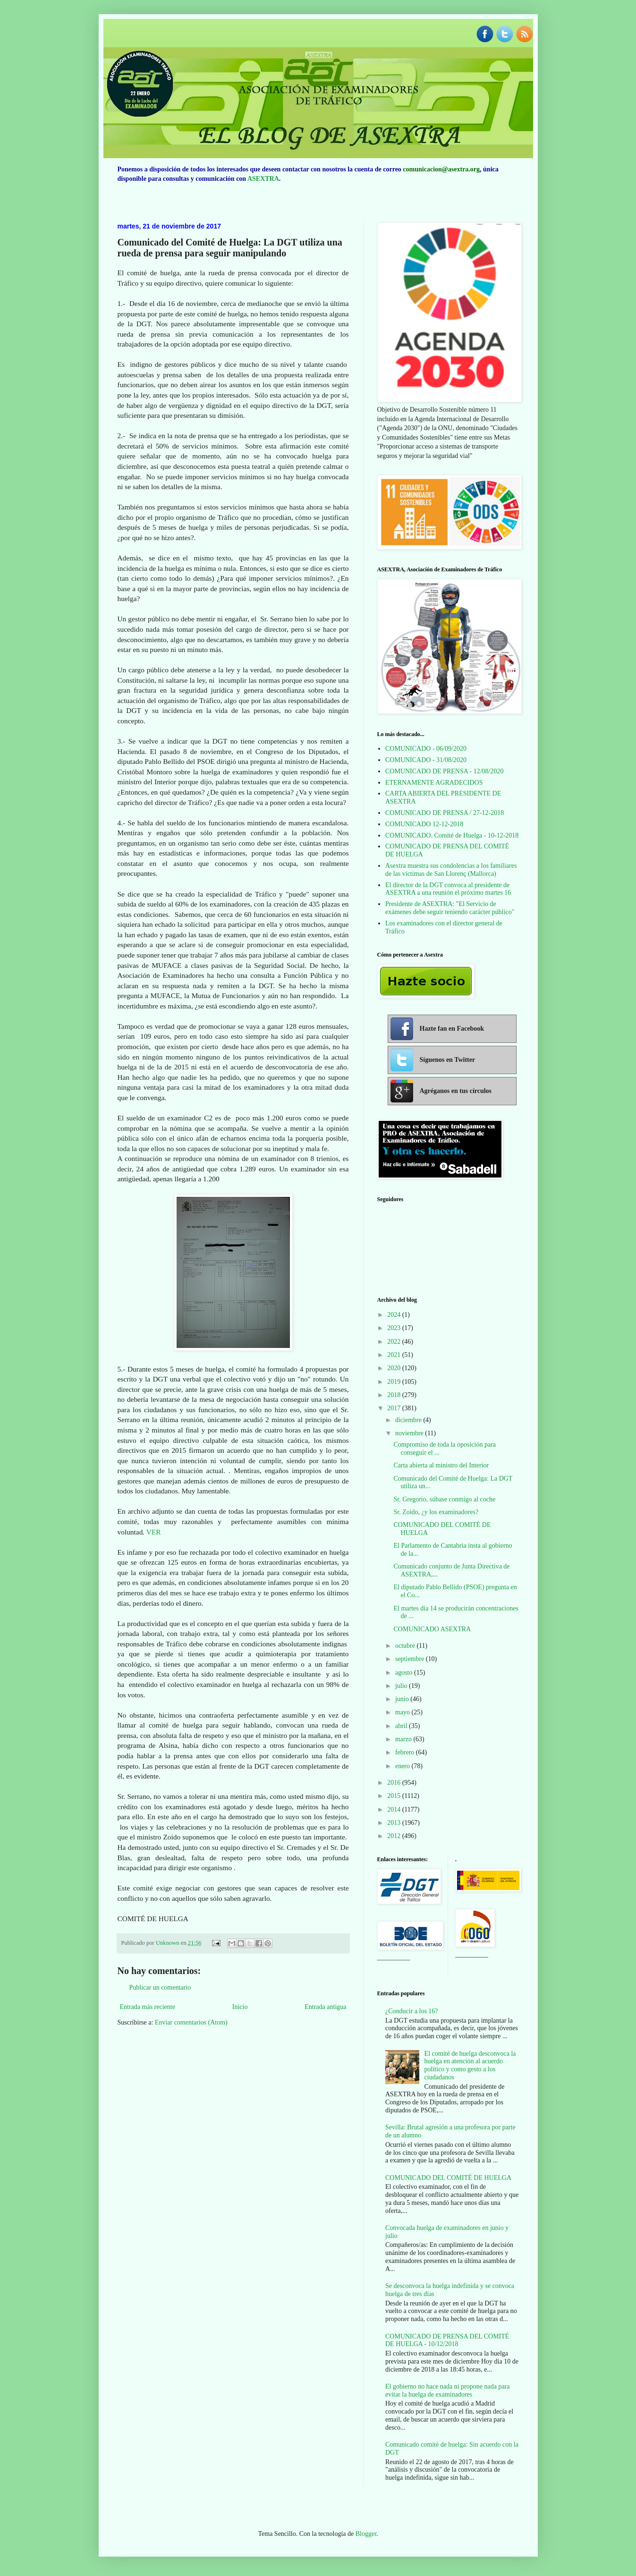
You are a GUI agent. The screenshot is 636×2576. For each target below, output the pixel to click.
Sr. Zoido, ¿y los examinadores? (435, 1512)
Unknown (168, 1943)
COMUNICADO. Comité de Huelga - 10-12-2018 (451, 835)
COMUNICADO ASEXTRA (432, 1629)
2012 (394, 1835)
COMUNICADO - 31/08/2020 (425, 759)
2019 (394, 1381)
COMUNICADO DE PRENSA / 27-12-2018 (444, 812)
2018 (394, 1394)
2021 (394, 1354)
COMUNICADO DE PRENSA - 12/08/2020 (444, 771)
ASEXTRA (263, 178)
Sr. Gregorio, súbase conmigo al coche (444, 1499)
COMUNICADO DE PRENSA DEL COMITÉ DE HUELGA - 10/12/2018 (447, 2340)
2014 (394, 1809)
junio (402, 1699)
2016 (394, 1782)
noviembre (410, 1433)
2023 (394, 1327)
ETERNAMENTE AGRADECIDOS (434, 782)
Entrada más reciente (147, 2006)
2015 (394, 1795)
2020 (394, 1368)
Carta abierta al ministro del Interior (441, 1465)
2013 (394, 1822)
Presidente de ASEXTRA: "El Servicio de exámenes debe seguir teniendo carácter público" (450, 907)
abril (402, 1725)
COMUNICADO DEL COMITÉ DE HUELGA (448, 2177)
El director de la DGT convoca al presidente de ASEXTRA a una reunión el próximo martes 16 (448, 889)
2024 (394, 1314)
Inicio (240, 2006)
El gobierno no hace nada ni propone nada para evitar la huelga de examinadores (447, 2390)
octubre (405, 1645)
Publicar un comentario (160, 1987)
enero (403, 1766)
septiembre (410, 1658)
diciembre (409, 1420)
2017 (394, 1408)
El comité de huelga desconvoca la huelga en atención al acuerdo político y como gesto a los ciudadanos (470, 2065)
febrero (405, 1752)
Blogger (366, 2533)
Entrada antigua (325, 2006)
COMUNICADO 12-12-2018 (424, 824)
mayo (403, 1712)
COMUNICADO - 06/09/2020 (425, 748)
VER (153, 1532)
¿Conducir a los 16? (411, 2011)
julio (402, 1685)
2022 (394, 1341)
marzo (404, 1739)
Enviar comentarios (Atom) (191, 2022)
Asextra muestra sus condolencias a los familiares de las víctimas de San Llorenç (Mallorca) (451, 869)
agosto (404, 1672)
